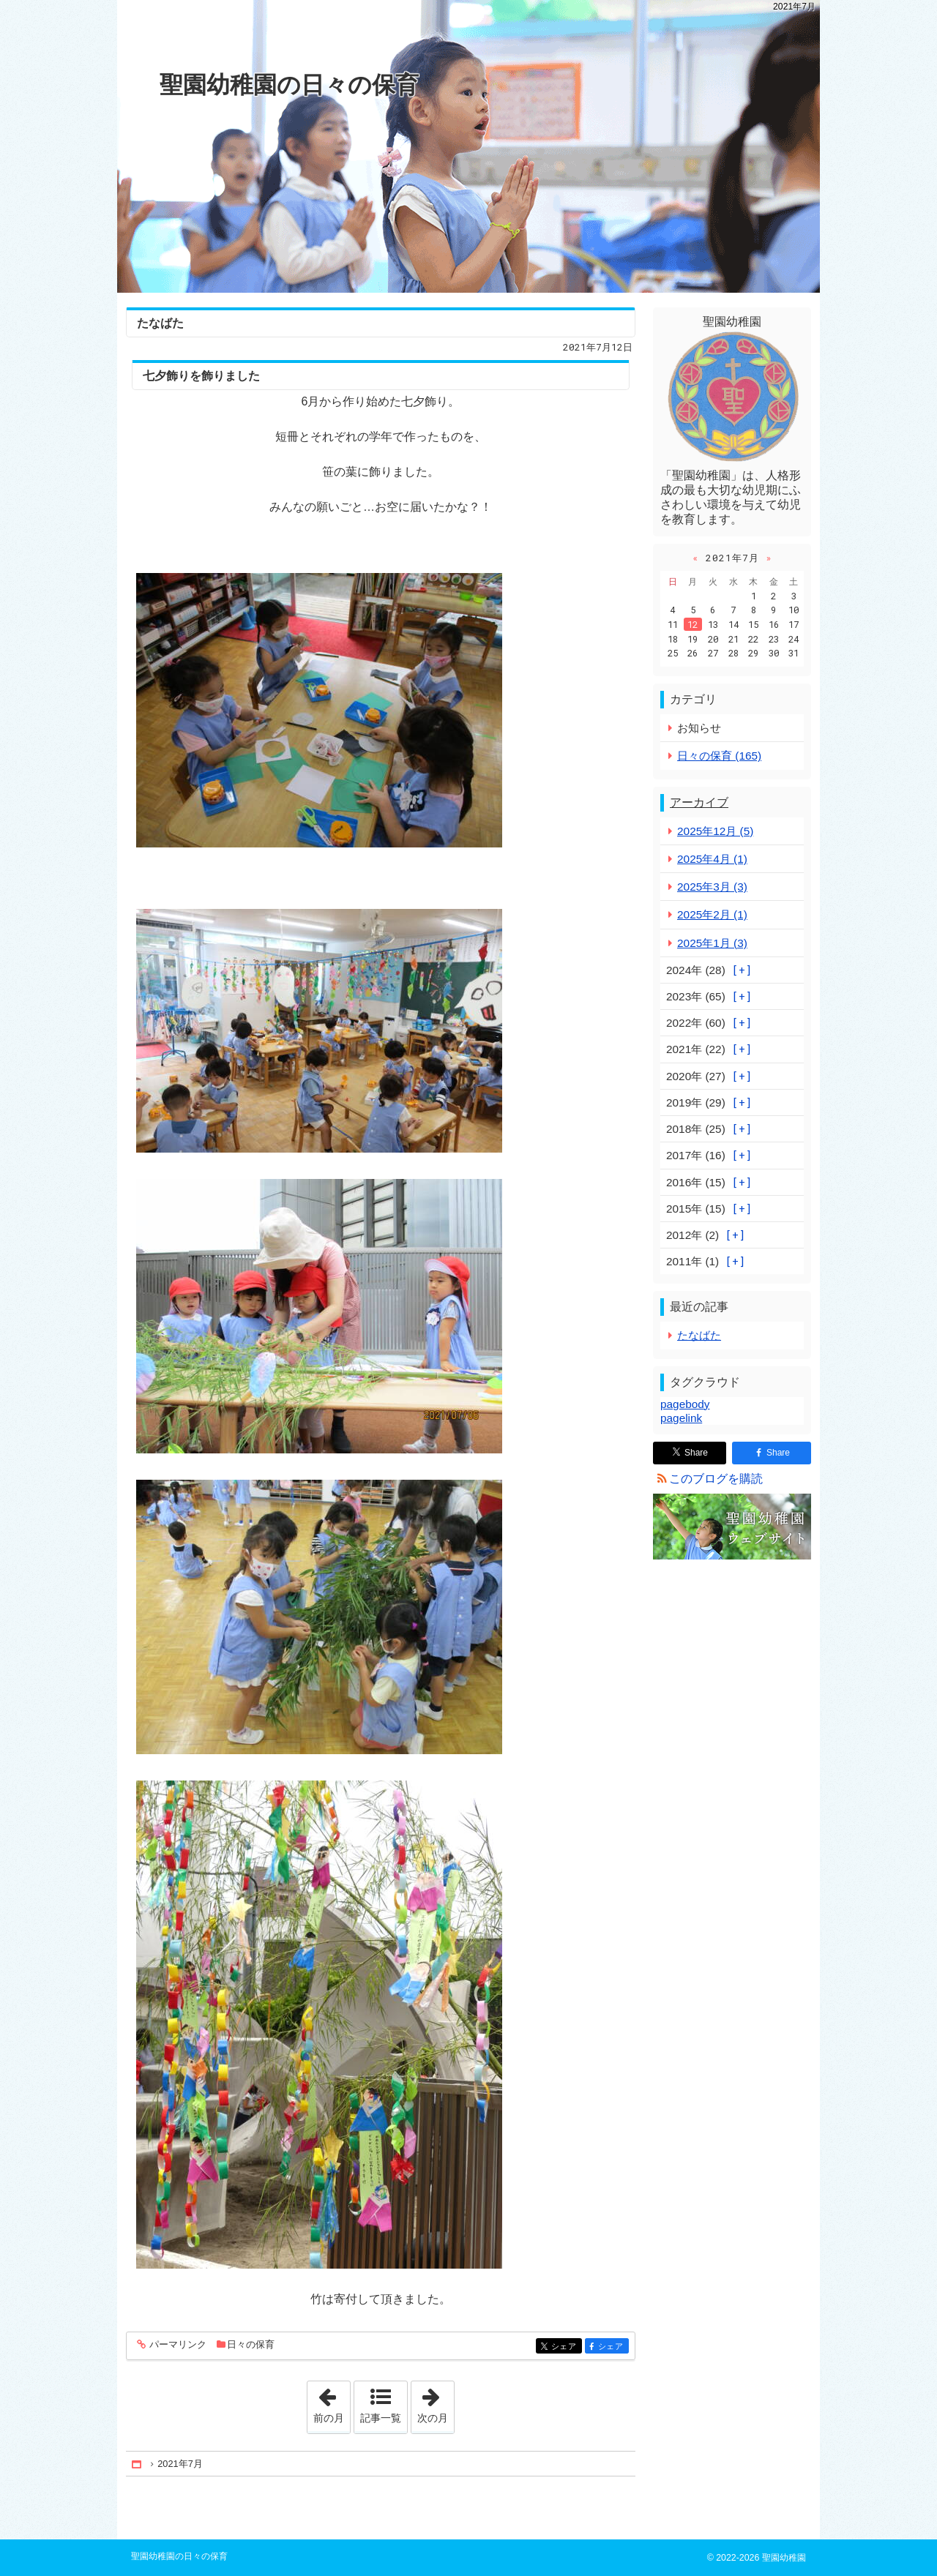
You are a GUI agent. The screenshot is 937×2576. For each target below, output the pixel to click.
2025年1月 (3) (712, 943)
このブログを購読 (716, 1478)
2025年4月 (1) (712, 859)
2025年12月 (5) (715, 831)
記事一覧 (380, 2418)
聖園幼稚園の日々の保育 (289, 85)
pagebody (684, 1404)
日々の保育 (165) (719, 755)
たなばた (160, 323)
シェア (565, 2347)
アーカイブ (699, 802)
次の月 (435, 2402)
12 (692, 624)
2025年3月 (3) (712, 886)
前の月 (331, 2402)
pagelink (681, 1418)
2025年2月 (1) (712, 914)
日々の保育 (251, 2344)
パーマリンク (176, 2345)
